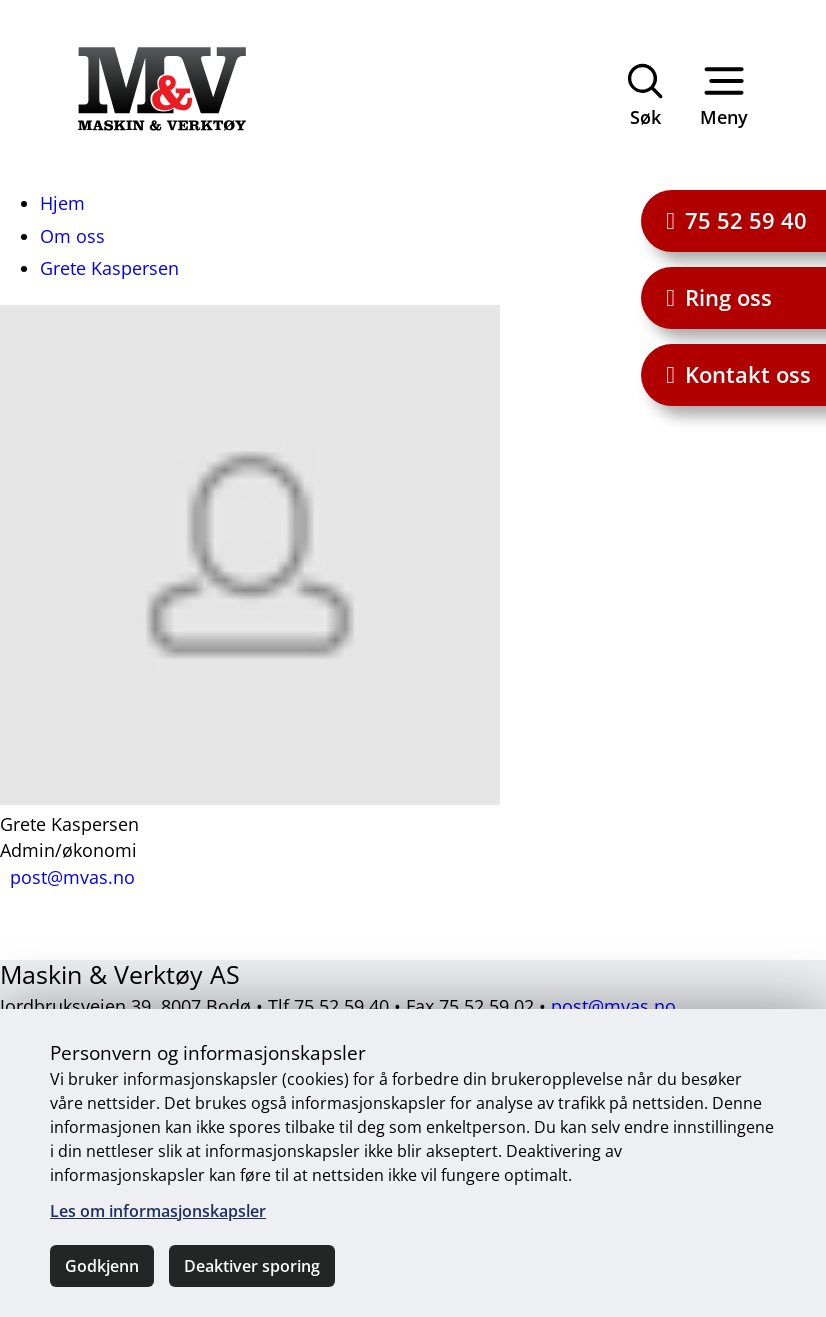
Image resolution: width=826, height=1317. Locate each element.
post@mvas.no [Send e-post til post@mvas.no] (72, 877)
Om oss (72, 236)
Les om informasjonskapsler (158, 1211)
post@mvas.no (613, 1006)
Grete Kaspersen (109, 268)
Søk (645, 93)
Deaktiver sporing (252, 1266)
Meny (724, 93)
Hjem (62, 203)
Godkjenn (102, 1266)
